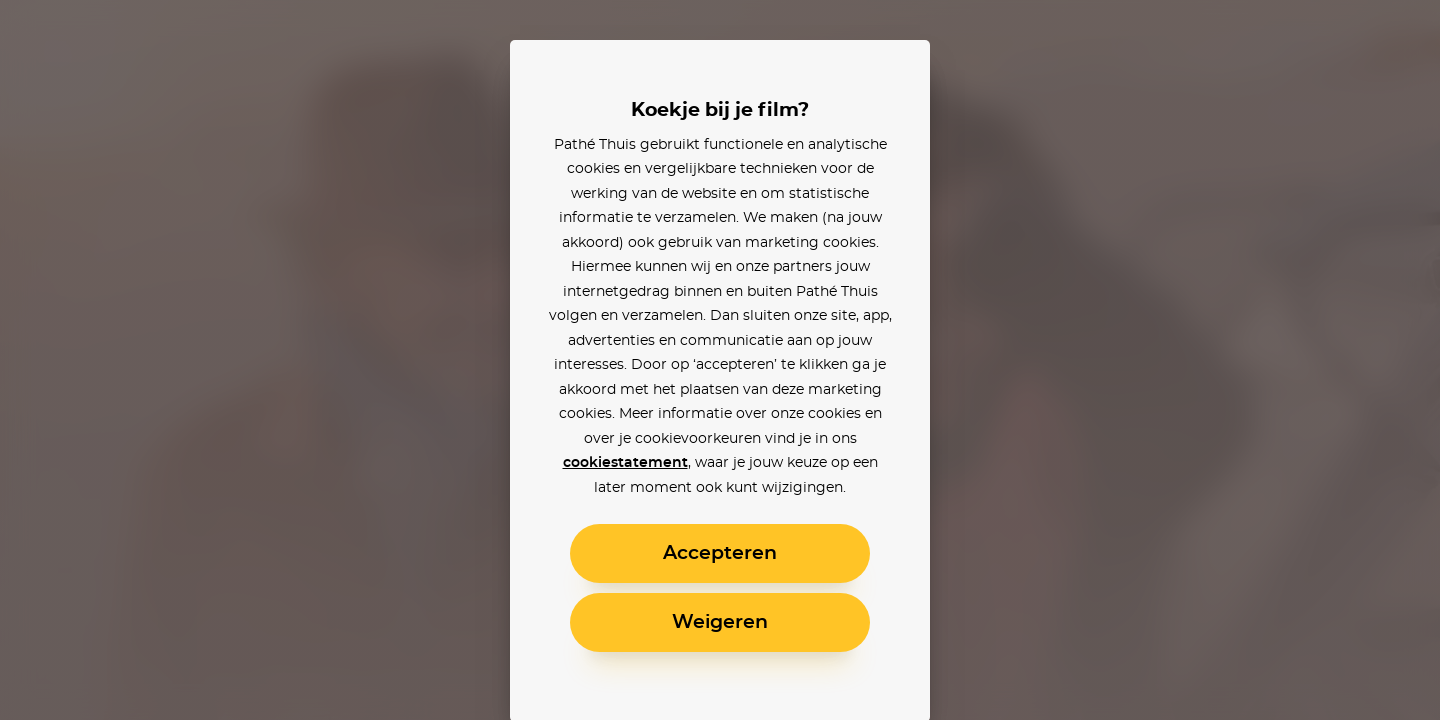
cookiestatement (625, 463)
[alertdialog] (720, 360)
